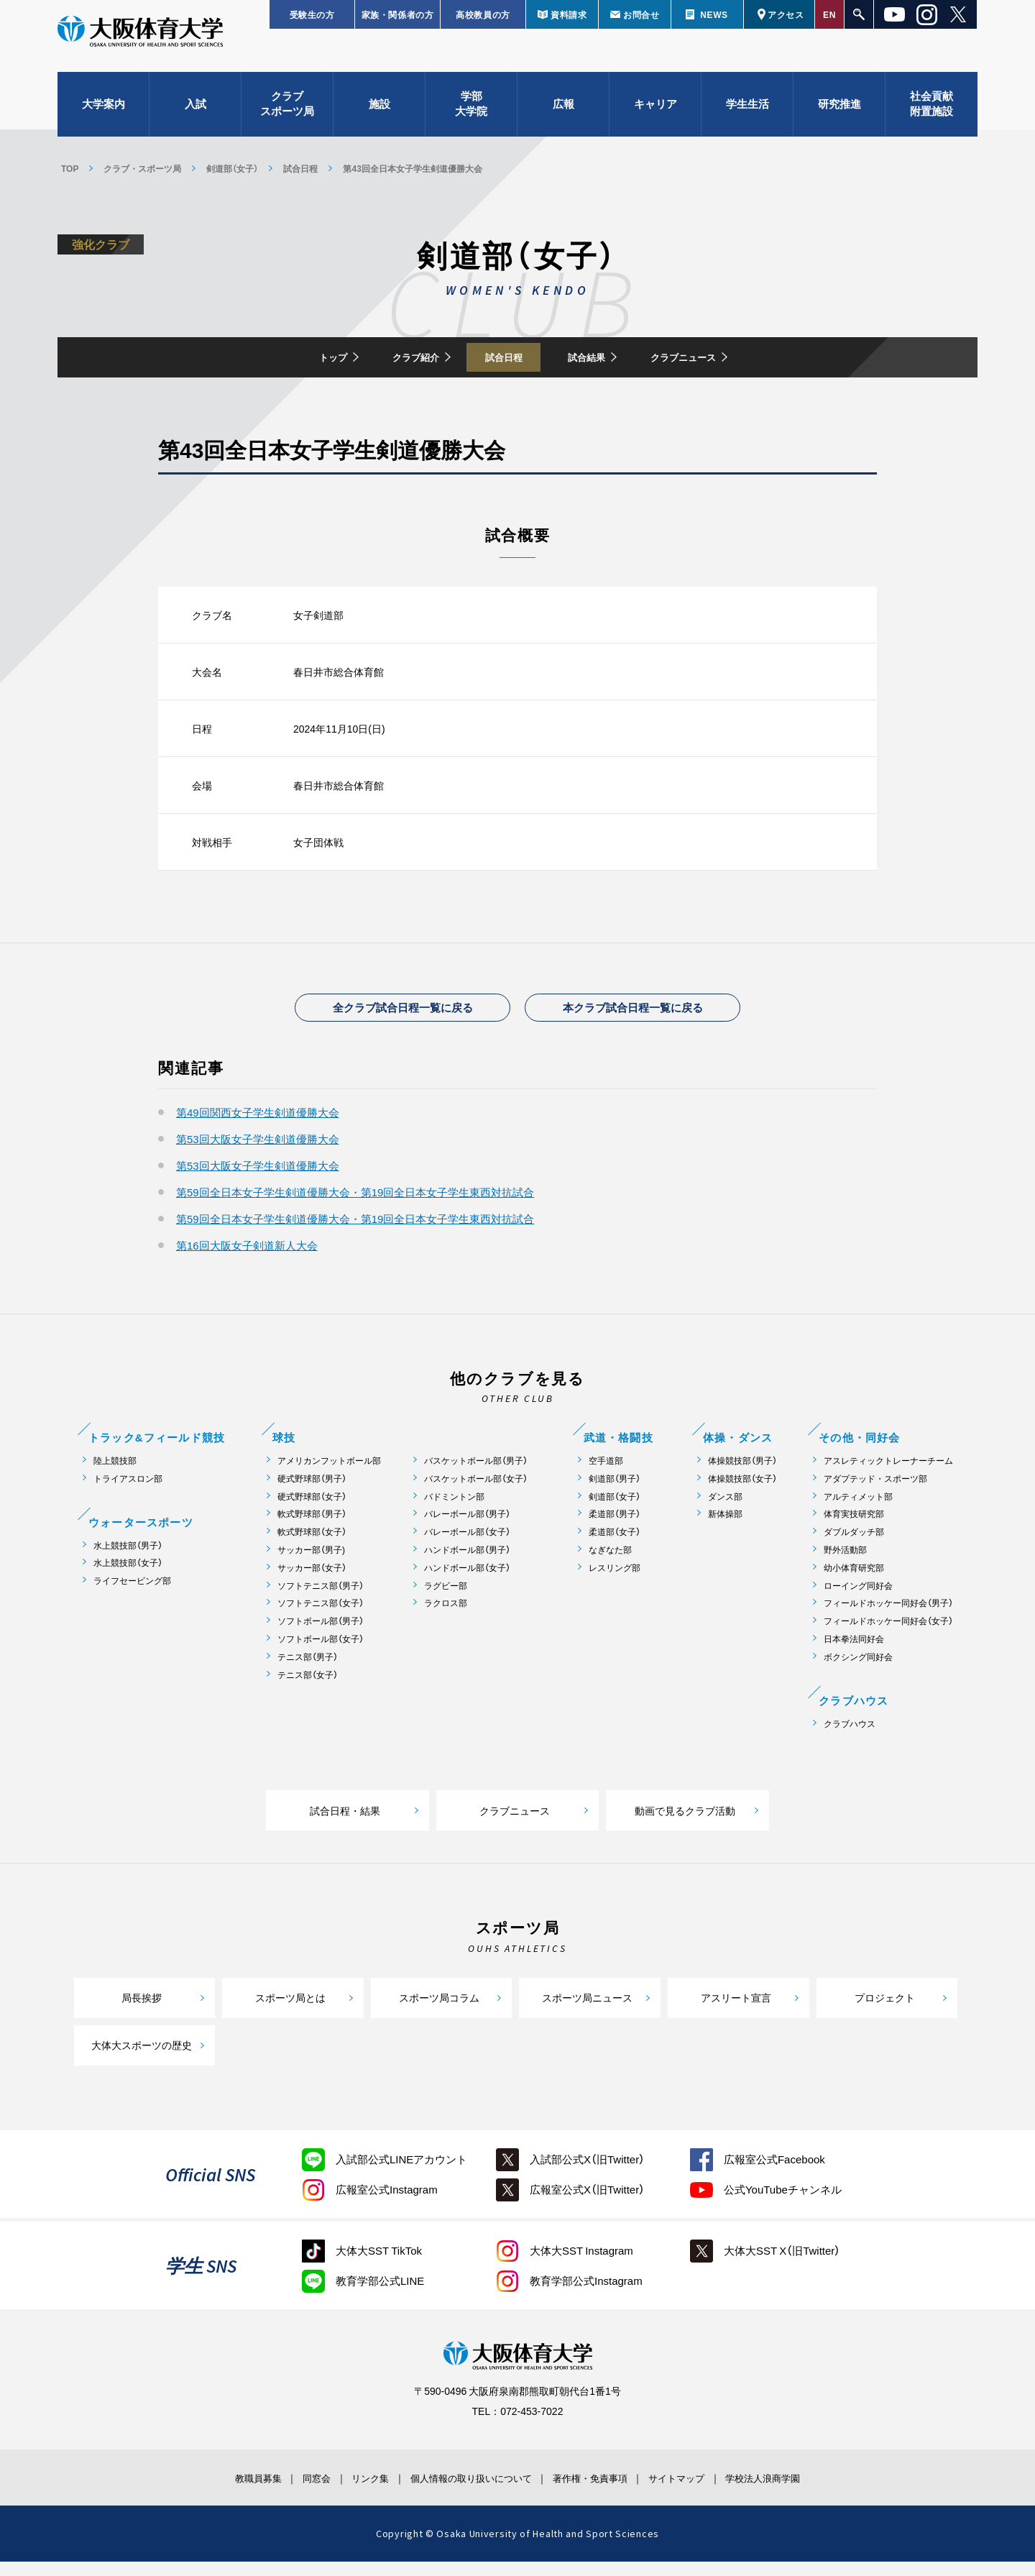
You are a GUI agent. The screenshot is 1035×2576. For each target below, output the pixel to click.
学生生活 (747, 115)
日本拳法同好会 (854, 1652)
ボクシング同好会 (858, 1670)
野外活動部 (845, 1563)
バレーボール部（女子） (467, 1546)
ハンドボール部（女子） (467, 1581)
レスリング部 (614, 1581)
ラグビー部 (445, 1599)
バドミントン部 (454, 1510)
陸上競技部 (115, 1474)
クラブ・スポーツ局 (142, 168)
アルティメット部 (858, 1510)
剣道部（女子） (232, 168)
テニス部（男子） (307, 1670)
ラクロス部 (445, 1617)
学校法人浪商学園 (808, 2491)
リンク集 (350, 2491)
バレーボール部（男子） (467, 1528)
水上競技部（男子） (127, 1559)
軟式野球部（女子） (311, 1546)
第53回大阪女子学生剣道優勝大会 (257, 1152)
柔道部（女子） (614, 1546)
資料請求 (568, 14)
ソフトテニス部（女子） (320, 1617)
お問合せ (641, 14)
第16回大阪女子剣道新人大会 (247, 1259)
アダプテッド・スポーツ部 (875, 1492)
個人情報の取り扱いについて (467, 2491)
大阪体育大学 (140, 44)
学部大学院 (471, 115)
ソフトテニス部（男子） (320, 1599)
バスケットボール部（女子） (476, 1492)
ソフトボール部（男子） (320, 1635)
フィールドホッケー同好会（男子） (888, 1617)
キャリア (655, 115)
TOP (69, 168)
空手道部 (606, 1474)
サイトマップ (706, 2491)
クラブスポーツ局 (287, 115)
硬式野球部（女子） (311, 1510)
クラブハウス (849, 1737)
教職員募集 (211, 2491)
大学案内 (103, 115)
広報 (563, 115)
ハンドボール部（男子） (467, 1563)
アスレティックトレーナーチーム (888, 1474)
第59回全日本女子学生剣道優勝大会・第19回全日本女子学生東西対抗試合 (355, 1206)
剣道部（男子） (614, 1492)
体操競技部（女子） (742, 1492)
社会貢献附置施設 (931, 115)
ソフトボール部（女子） (320, 1652)
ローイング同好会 (858, 1599)
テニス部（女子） (307, 1688)
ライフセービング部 (132, 1595)
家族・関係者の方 (398, 14)
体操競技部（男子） (742, 1474)
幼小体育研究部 (854, 1581)
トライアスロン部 (127, 1492)
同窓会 (283, 2491)
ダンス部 (725, 1510)
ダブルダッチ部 (854, 1546)
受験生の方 (312, 14)
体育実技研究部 (854, 1528)
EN (829, 14)
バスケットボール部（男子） (476, 1474)
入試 (195, 115)
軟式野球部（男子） (311, 1528)
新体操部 (725, 1528)
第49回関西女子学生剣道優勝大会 (257, 1126)
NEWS (713, 14)
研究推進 (839, 115)
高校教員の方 (483, 14)
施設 (379, 115)
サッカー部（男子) (311, 1563)
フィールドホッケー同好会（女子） (888, 1635)
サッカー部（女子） (311, 1581)
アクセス (786, 14)
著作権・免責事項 (604, 2491)
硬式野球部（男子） (311, 1492)
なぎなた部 (610, 1563)
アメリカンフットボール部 (329, 1474)
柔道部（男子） (614, 1528)
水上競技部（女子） (127, 1577)
